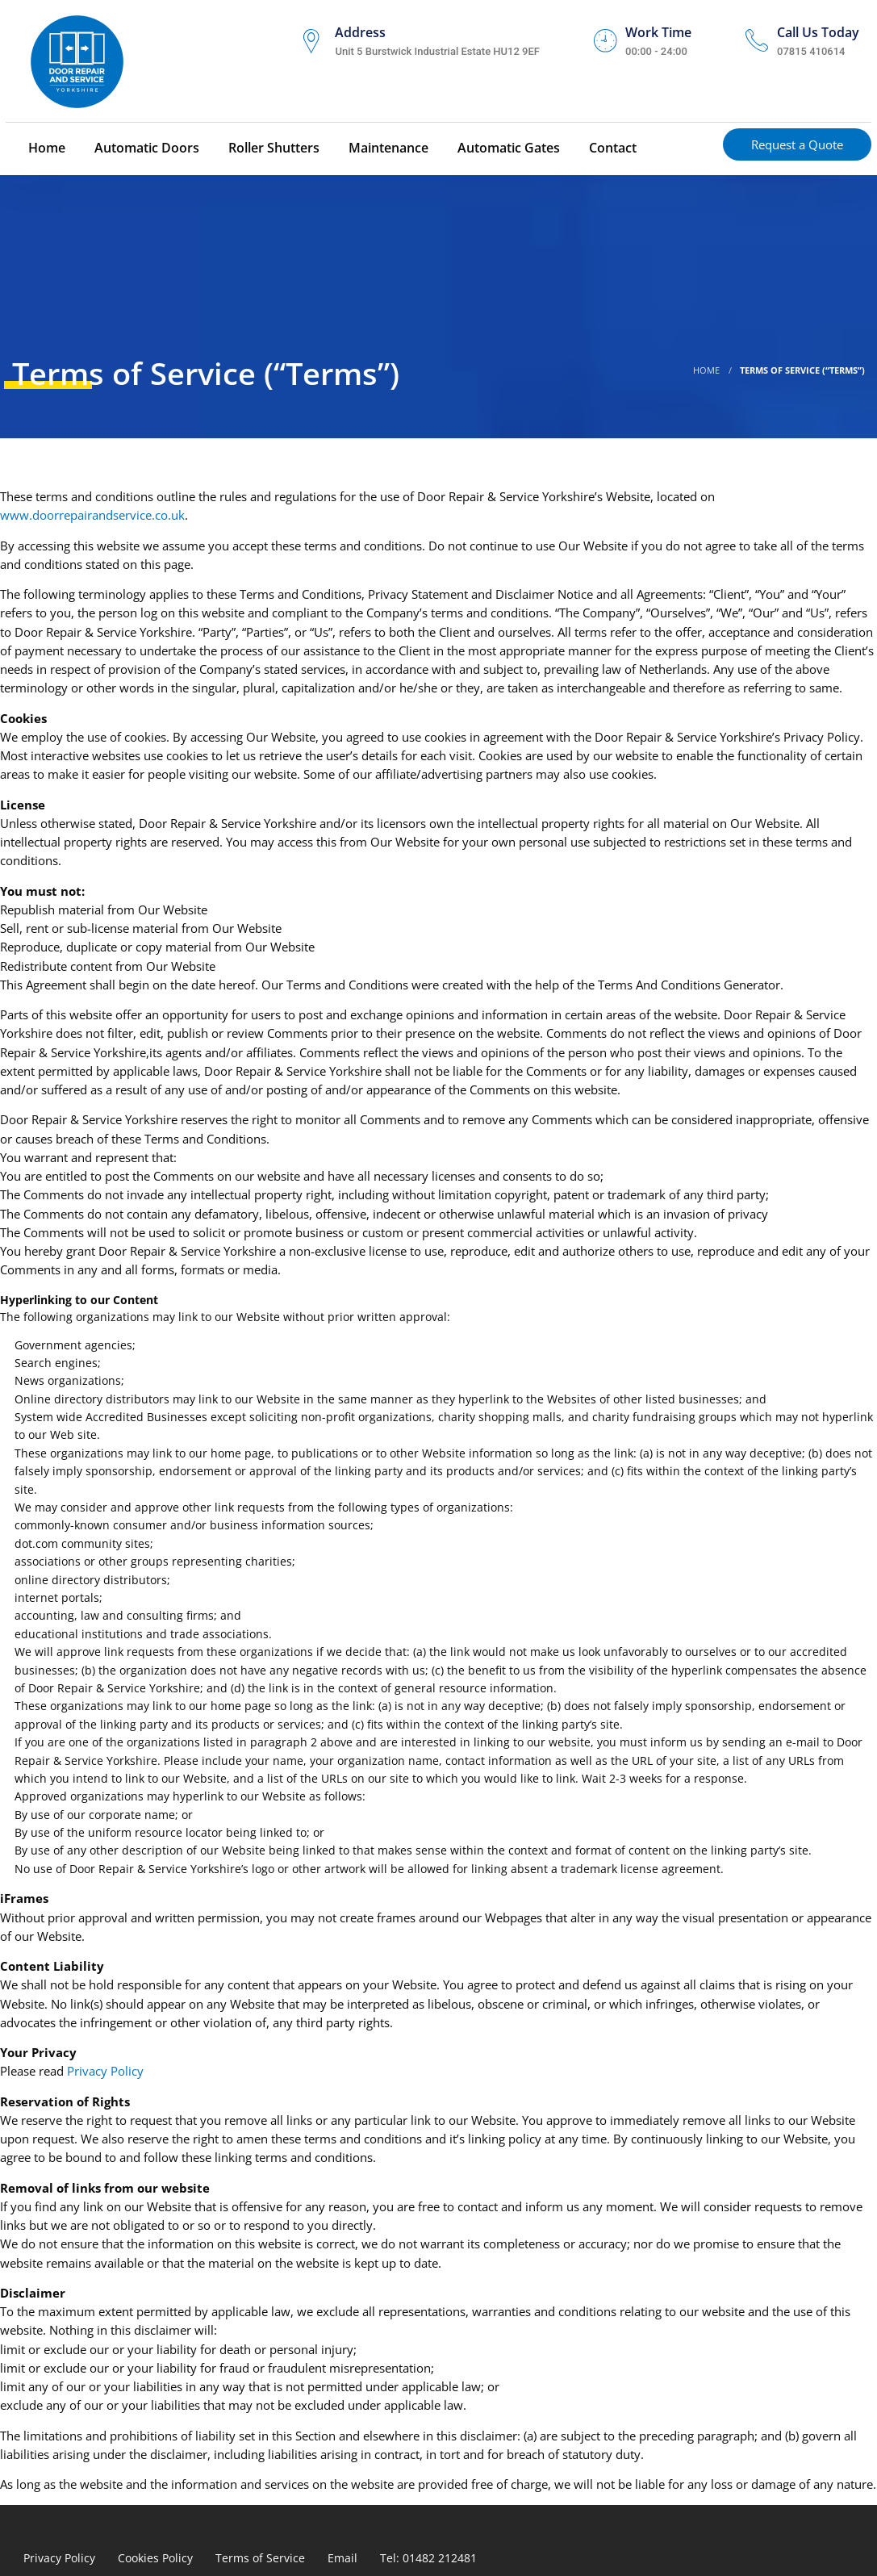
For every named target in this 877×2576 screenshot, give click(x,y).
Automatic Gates (507, 148)
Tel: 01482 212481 (428, 2558)
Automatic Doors (145, 148)
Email (342, 2558)
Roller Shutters (272, 148)
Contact (611, 148)
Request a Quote (797, 144)
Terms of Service (260, 2558)
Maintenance (386, 148)
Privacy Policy (105, 2071)
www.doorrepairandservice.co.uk (92, 515)
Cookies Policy (155, 2558)
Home (45, 148)
